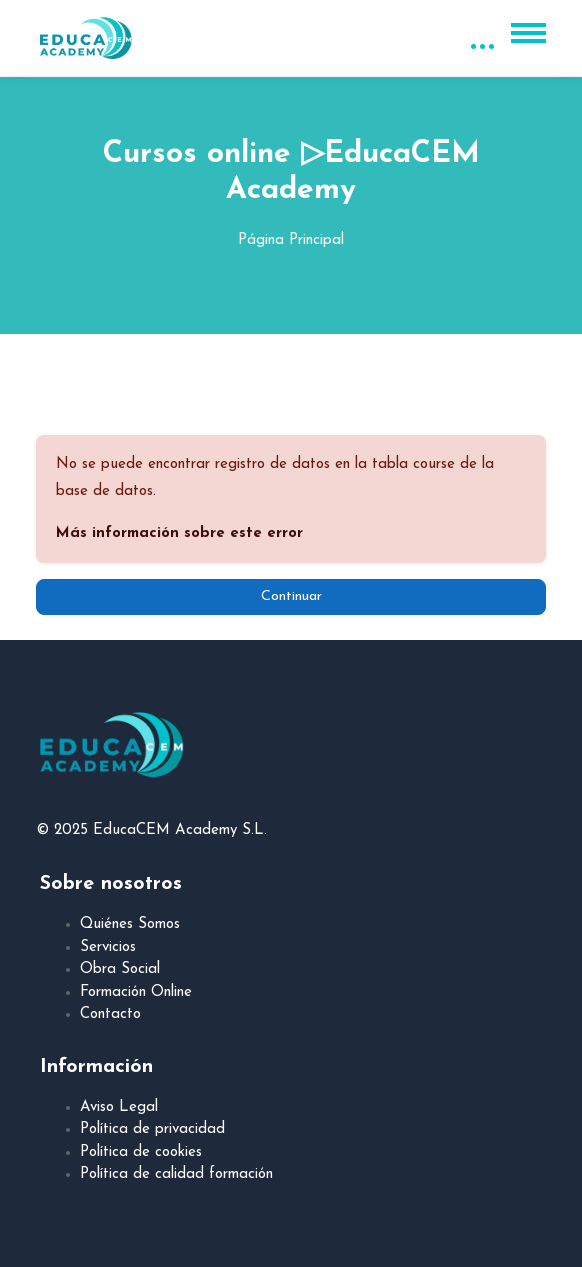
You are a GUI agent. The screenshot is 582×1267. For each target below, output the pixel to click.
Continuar (291, 596)
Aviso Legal (119, 1107)
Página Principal (291, 240)
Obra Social (120, 969)
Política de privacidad (152, 1129)
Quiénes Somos (130, 924)
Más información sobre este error (179, 533)
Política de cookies (141, 1152)
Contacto (110, 1014)
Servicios (108, 947)
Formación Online (136, 992)
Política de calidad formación (176, 1174)
